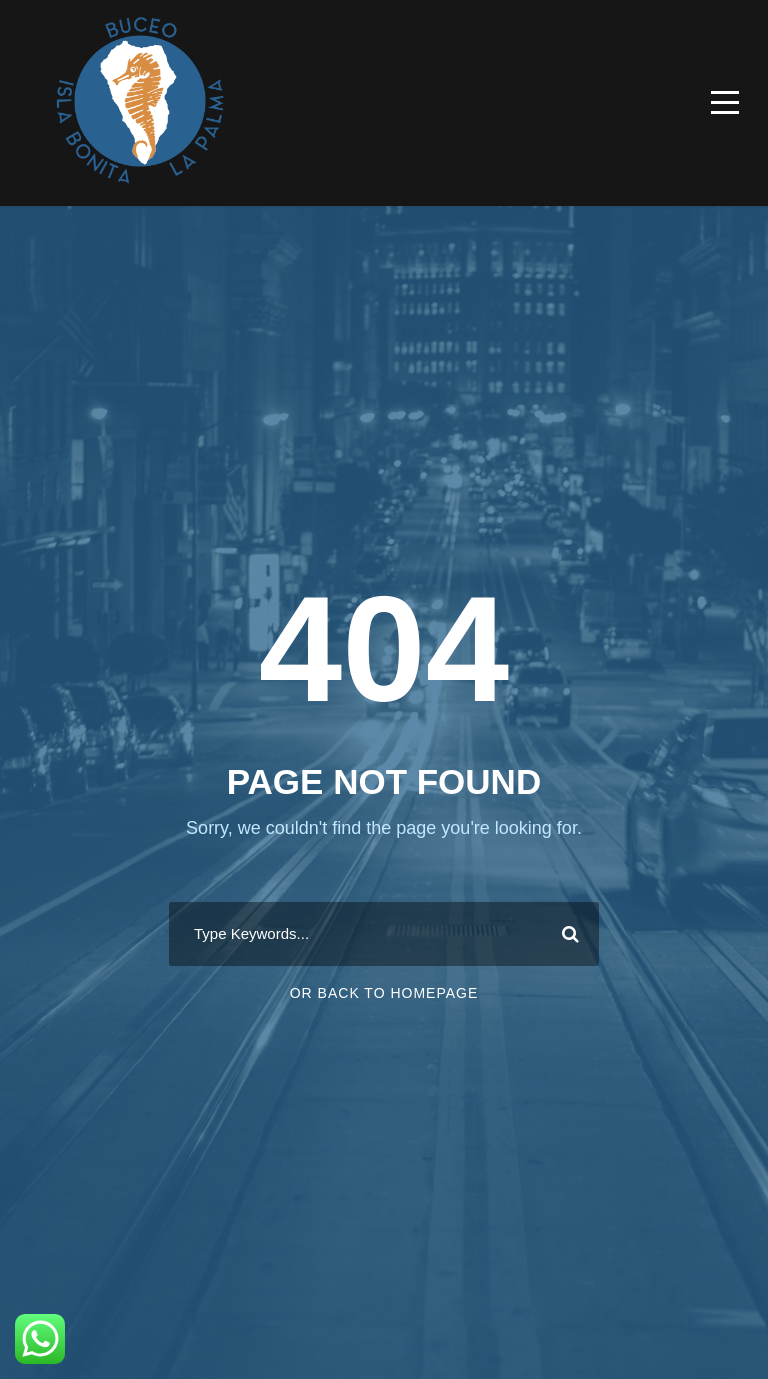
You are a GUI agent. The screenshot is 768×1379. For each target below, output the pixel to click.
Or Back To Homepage (384, 993)
